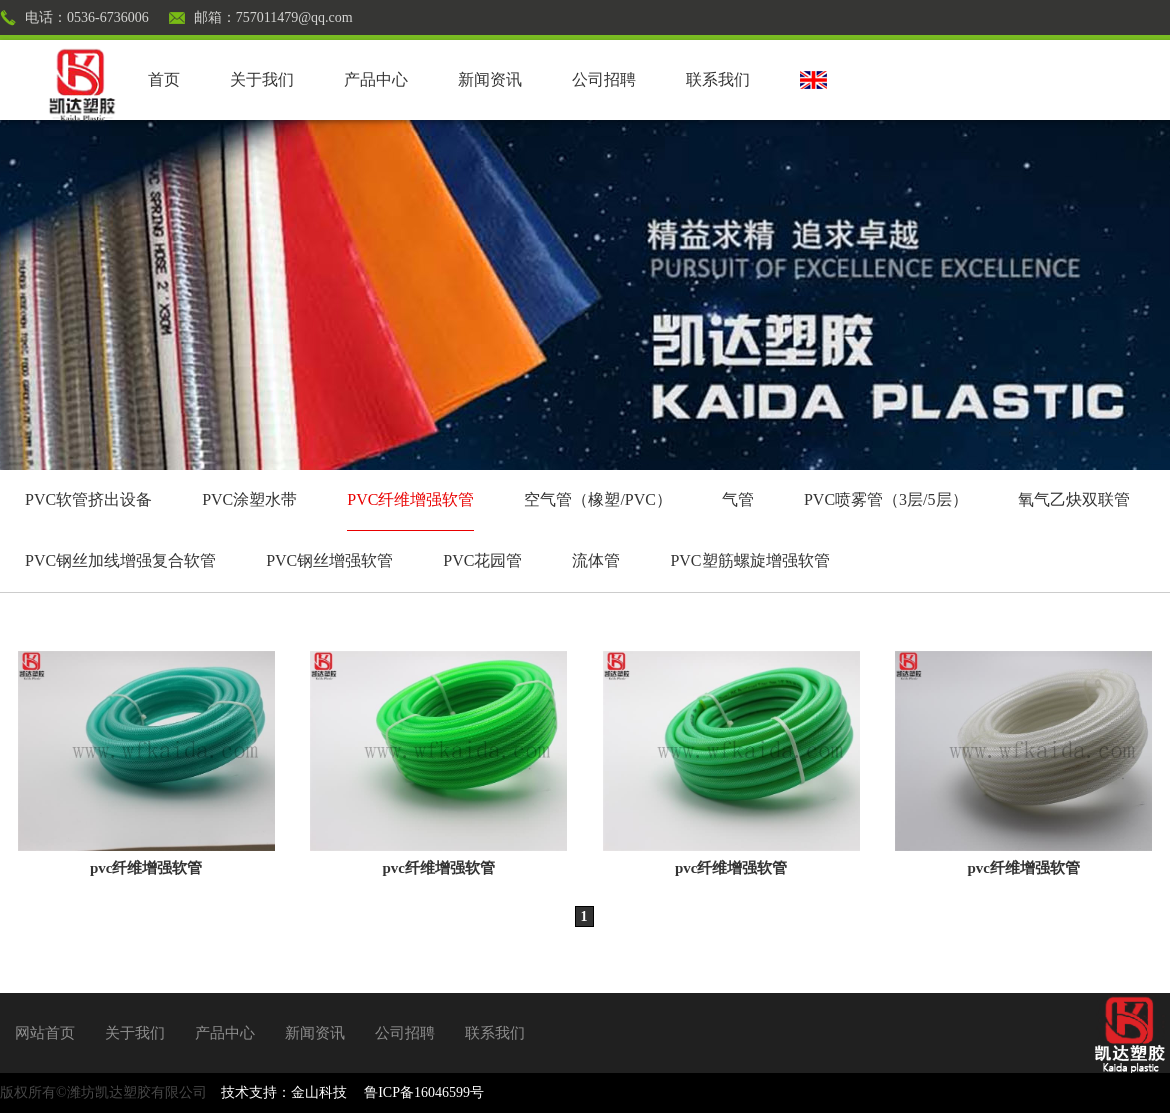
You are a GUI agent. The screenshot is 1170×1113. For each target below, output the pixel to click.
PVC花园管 (482, 560)
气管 (738, 499)
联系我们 (718, 79)
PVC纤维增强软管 (410, 499)
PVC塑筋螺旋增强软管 (749, 560)
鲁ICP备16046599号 (424, 1092)
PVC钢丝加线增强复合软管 (120, 560)
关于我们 (262, 79)
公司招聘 (604, 79)
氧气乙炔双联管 (1074, 499)
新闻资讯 (490, 79)
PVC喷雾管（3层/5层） (886, 499)
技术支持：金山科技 (284, 1092)
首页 (164, 79)
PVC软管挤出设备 (88, 499)
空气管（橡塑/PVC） (598, 499)
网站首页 (45, 1033)
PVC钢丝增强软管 (329, 560)
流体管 (596, 560)
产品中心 (376, 79)
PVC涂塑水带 (249, 499)
